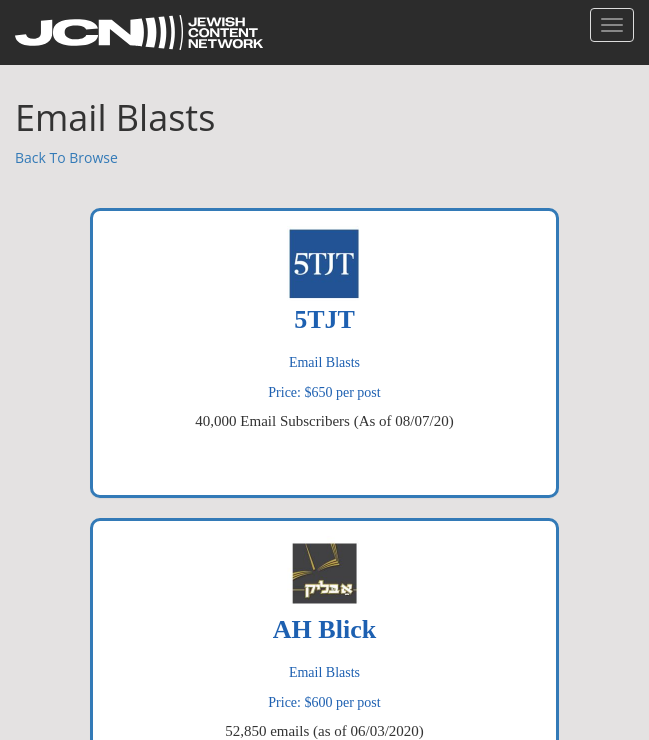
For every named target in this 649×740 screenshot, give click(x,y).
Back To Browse (66, 157)
